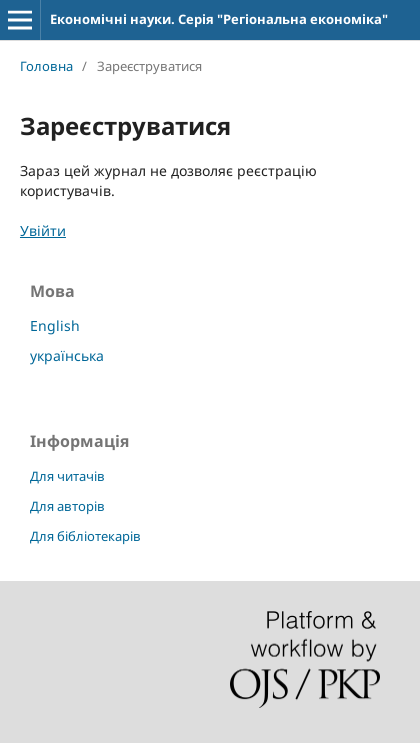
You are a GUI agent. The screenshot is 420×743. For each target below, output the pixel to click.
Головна (46, 66)
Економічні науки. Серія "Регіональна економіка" (219, 19)
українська (67, 355)
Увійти (43, 230)
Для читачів (67, 476)
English (55, 325)
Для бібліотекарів (85, 536)
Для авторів (67, 506)
